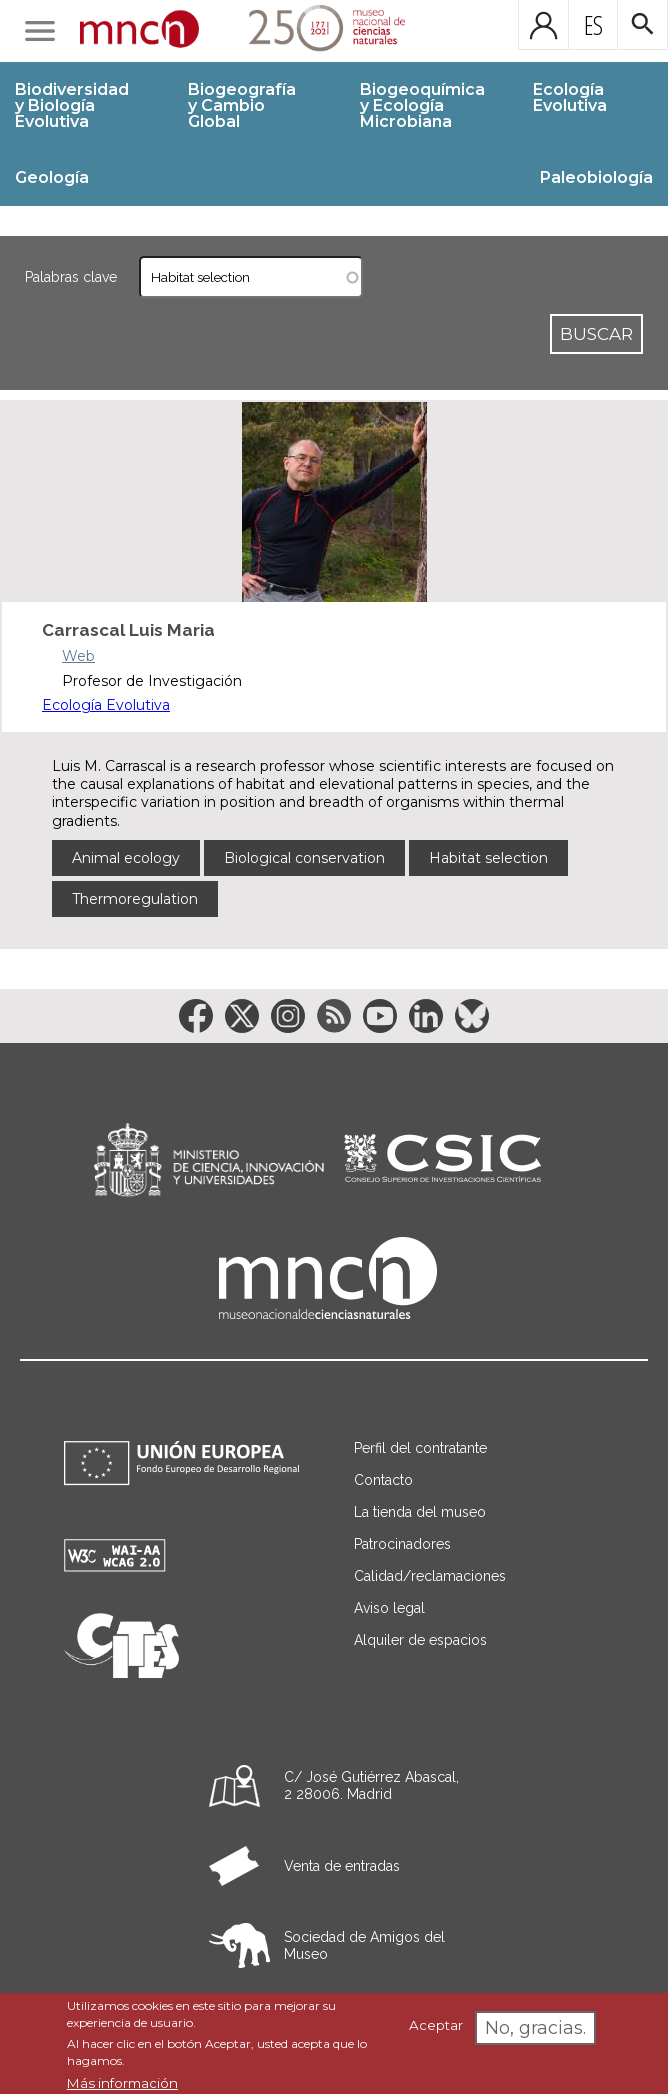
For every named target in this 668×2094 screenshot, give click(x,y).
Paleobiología (596, 177)
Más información (122, 2083)
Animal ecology (126, 858)
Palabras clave (71, 277)
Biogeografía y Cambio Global (242, 105)
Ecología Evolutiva (570, 97)
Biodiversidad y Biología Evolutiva (72, 105)
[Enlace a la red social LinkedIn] (426, 1016)
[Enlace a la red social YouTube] (380, 1016)
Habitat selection (488, 858)
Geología (52, 177)
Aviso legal (389, 1608)
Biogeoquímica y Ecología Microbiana (422, 105)
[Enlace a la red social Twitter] (242, 1016)
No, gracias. (535, 2028)
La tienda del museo (420, 1512)
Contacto (383, 1480)
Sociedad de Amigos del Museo (364, 1945)
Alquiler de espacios (420, 1640)
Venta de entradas (342, 1866)
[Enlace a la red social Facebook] (196, 1016)
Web (78, 656)
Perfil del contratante (420, 1448)
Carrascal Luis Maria (128, 630)
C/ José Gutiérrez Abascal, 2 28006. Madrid (371, 1785)
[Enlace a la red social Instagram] (288, 1016)
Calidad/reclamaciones (430, 1576)
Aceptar (436, 2025)
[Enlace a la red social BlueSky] (472, 1016)
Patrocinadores (402, 1544)
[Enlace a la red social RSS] (334, 1016)
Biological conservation (304, 858)
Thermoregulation (135, 899)
